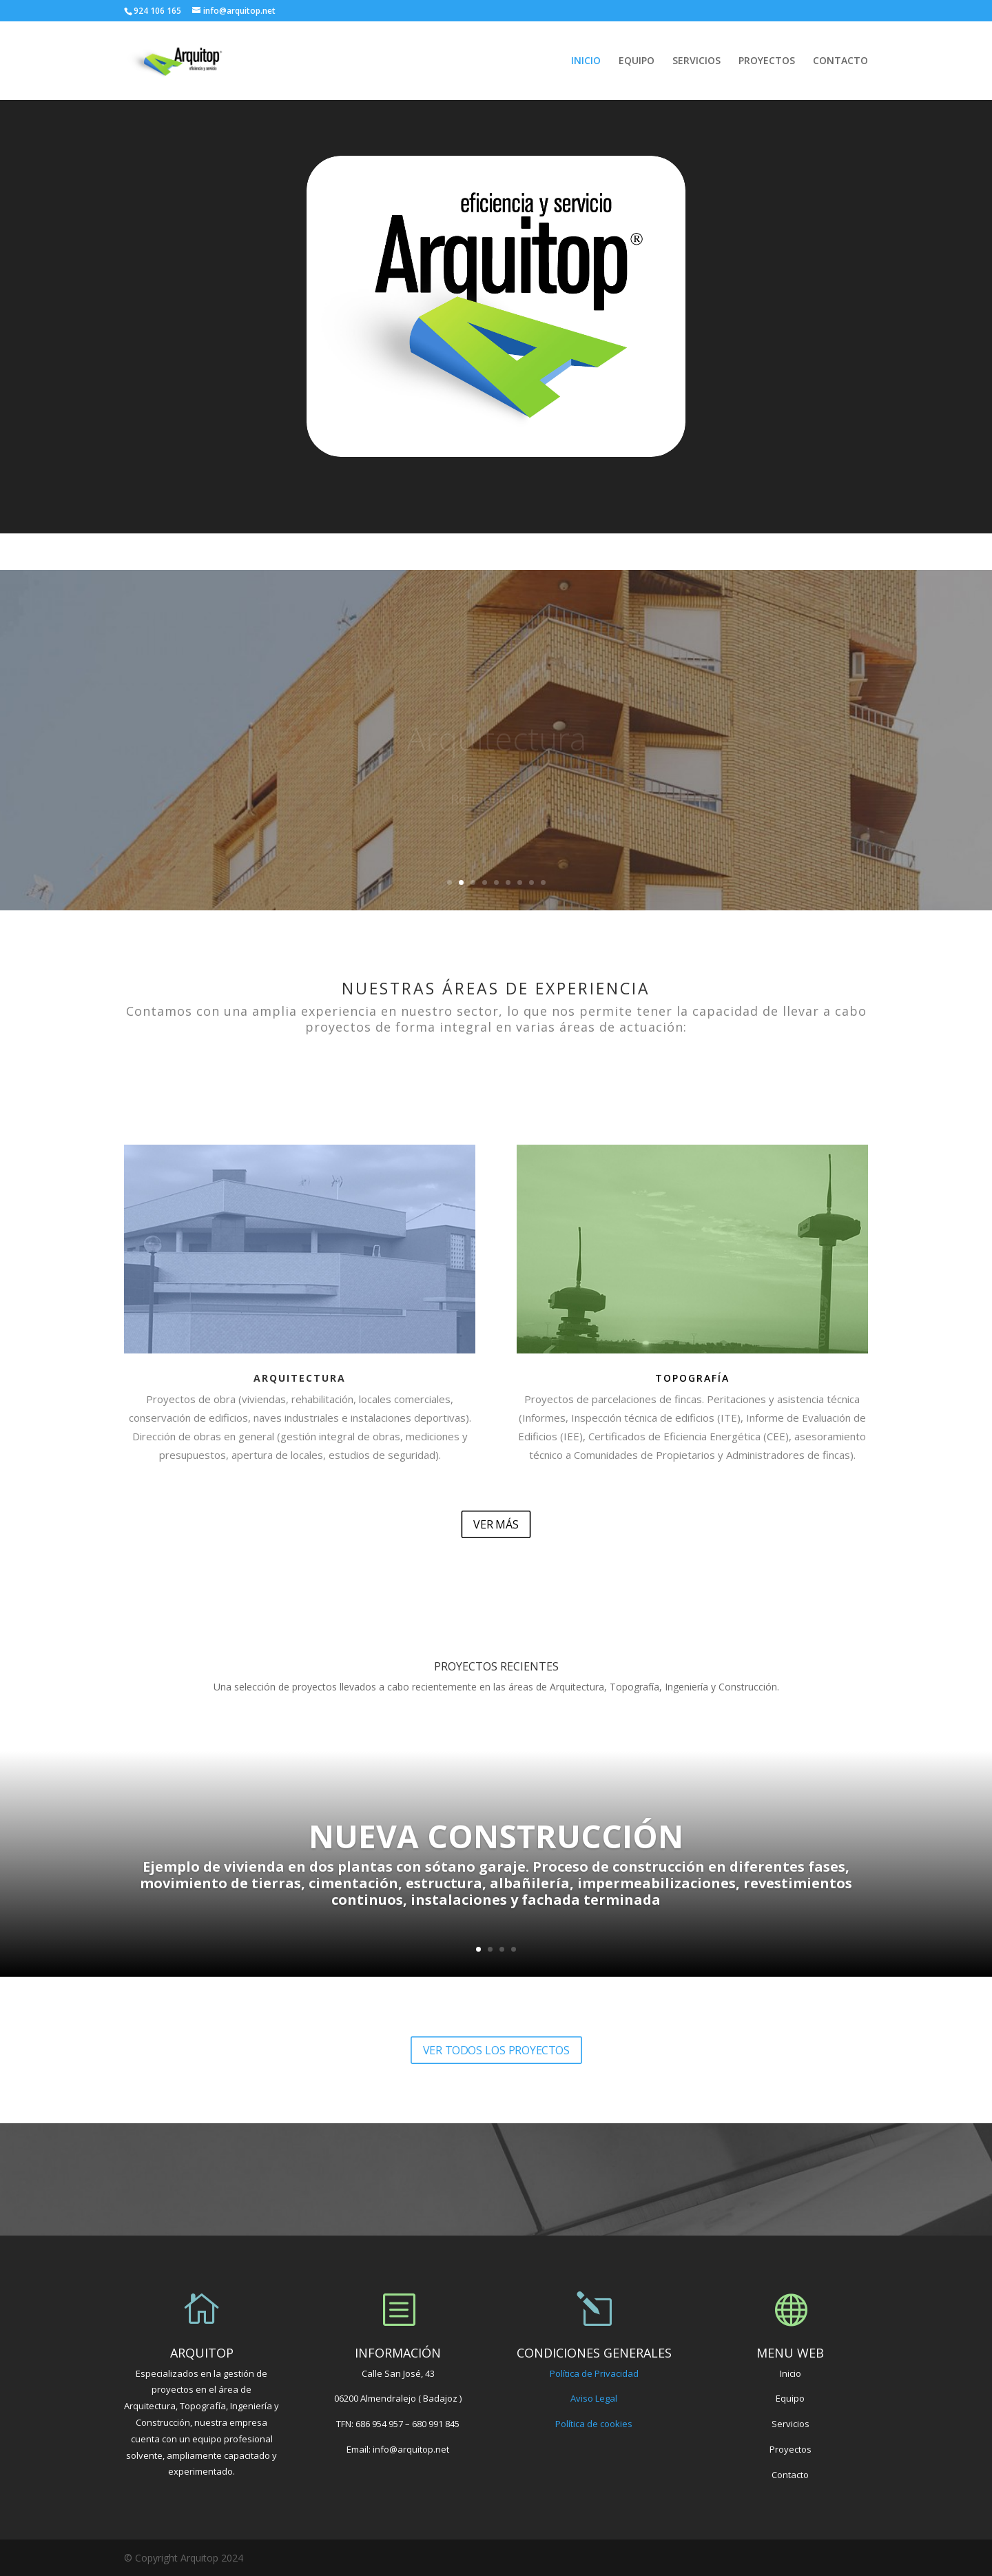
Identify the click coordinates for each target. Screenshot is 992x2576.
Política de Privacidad (594, 2373)
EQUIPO (636, 61)
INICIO (586, 61)
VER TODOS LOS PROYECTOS (496, 2049)
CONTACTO (840, 61)
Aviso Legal (593, 2398)
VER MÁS (496, 1524)
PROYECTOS (766, 61)
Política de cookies (593, 2423)
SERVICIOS (696, 61)
